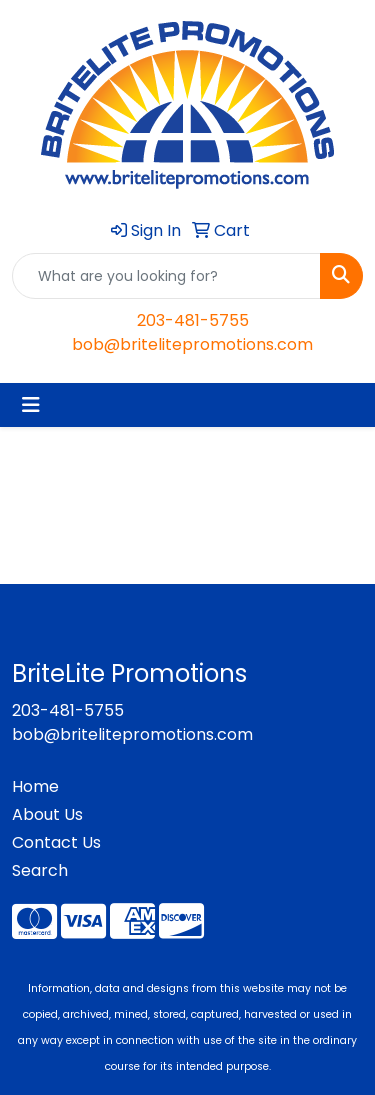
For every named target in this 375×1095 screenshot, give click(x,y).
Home (35, 786)
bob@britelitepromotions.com (192, 344)
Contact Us (56, 842)
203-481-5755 (193, 320)
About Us (47, 814)
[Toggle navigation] (31, 405)
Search (40, 870)
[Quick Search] (166, 276)
